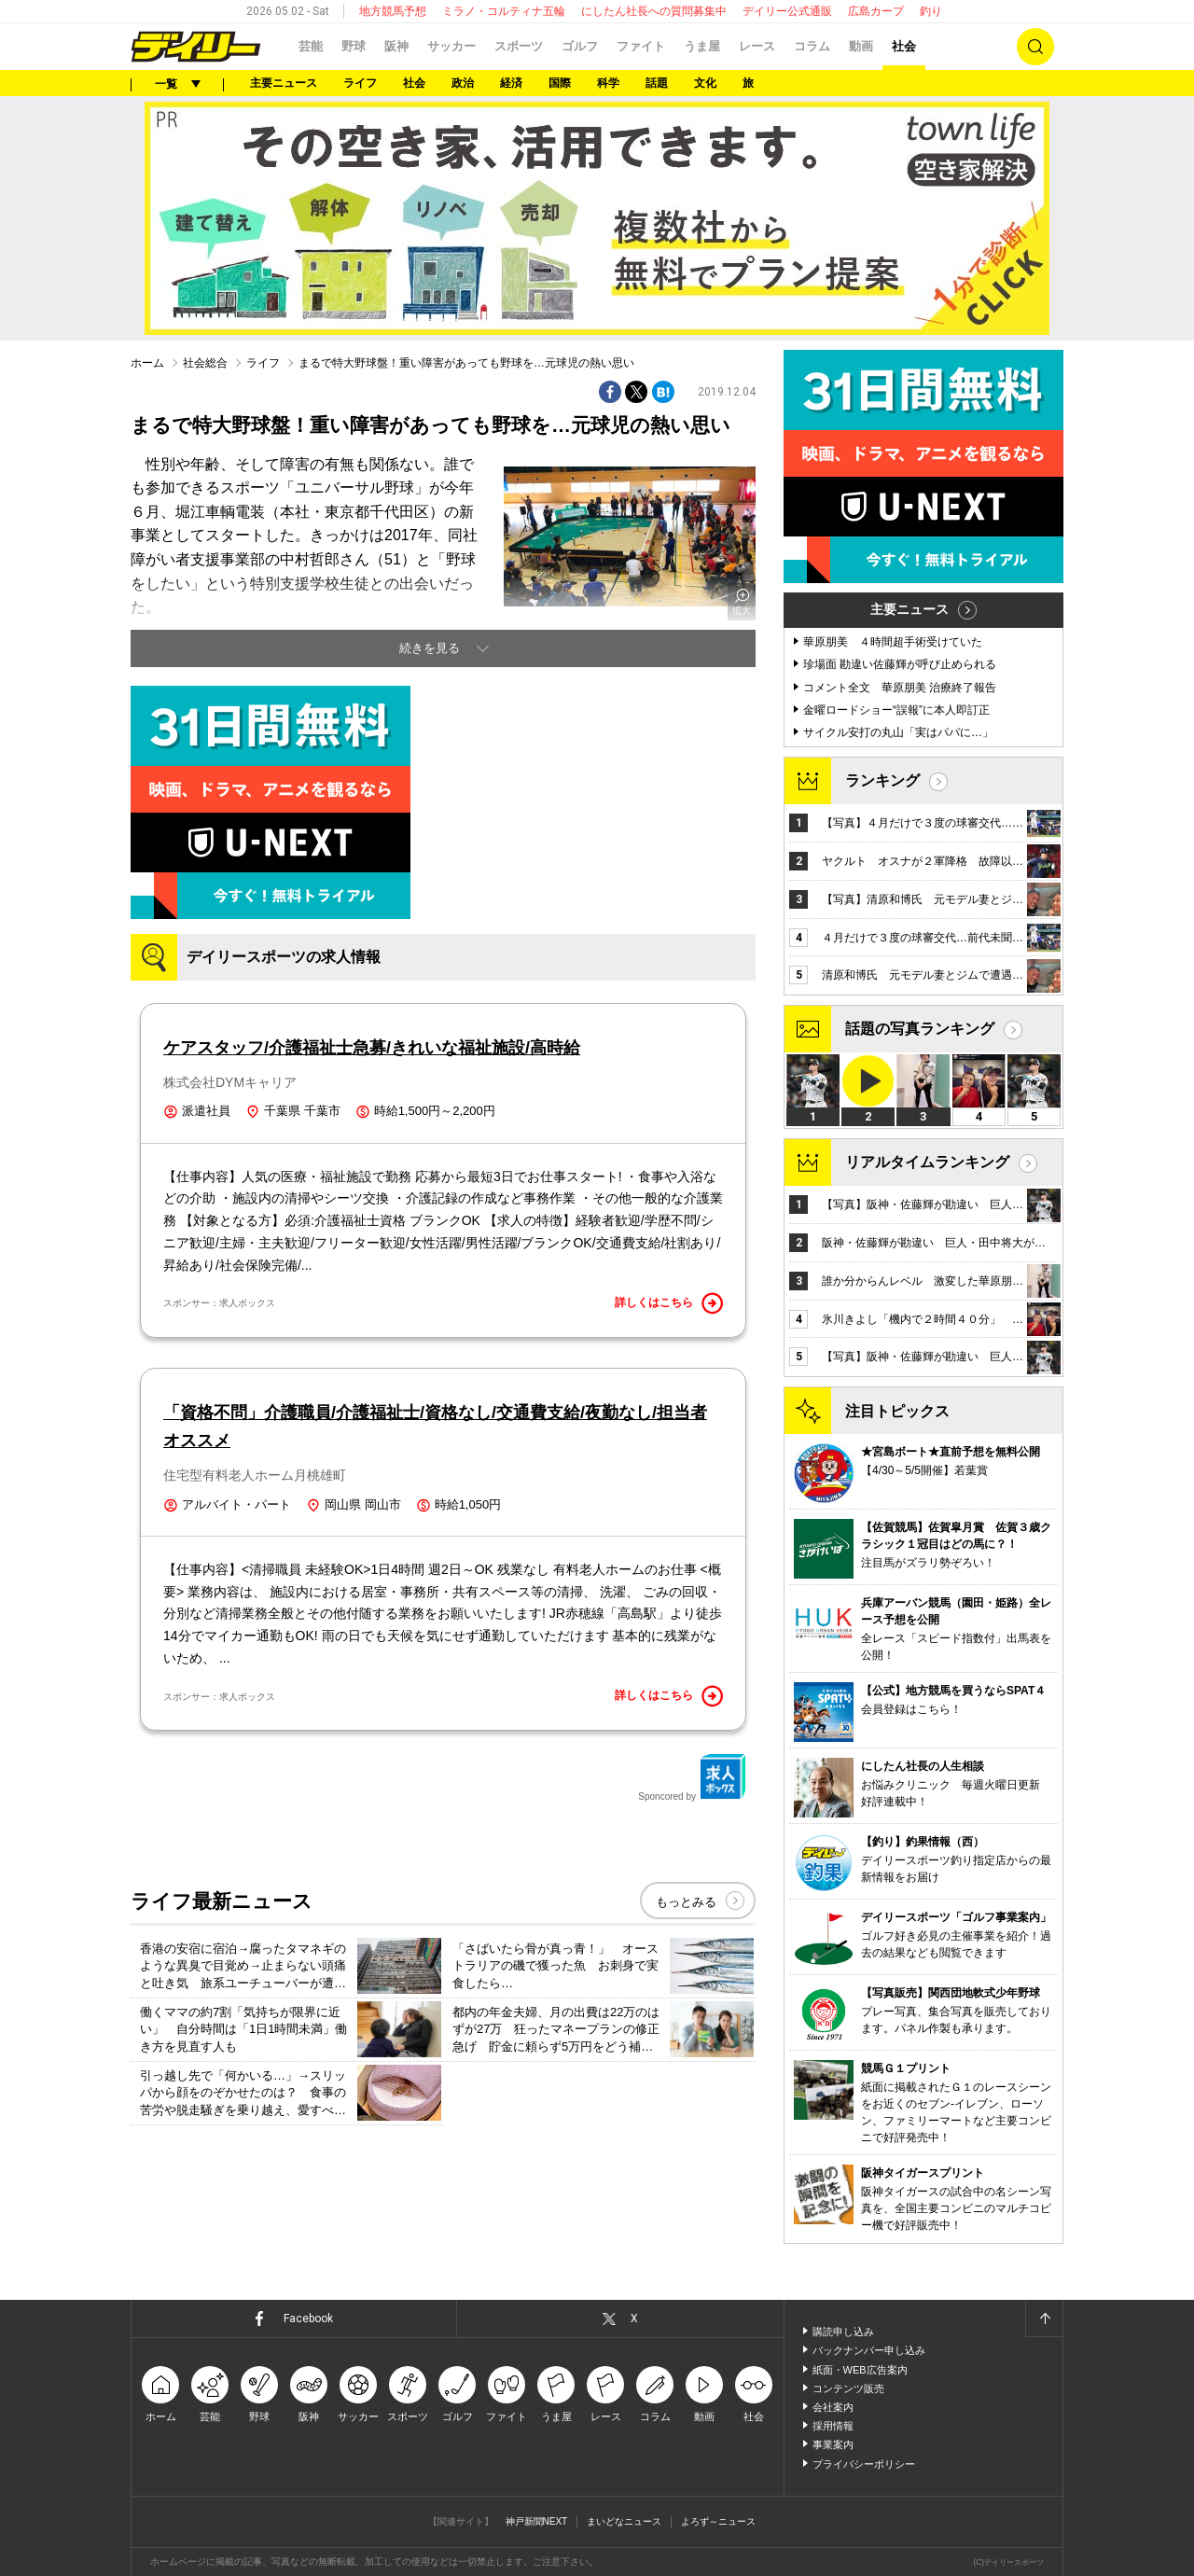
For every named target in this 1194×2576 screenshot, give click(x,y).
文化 (705, 83)
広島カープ (876, 11)
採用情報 (833, 2425)
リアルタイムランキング (927, 1162)
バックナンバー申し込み (868, 2350)
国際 (559, 83)
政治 (462, 83)
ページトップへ (1043, 2318)
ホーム (147, 362)
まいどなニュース (624, 2521)
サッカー (451, 46)
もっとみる (686, 1902)
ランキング (882, 780)
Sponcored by (692, 1777)
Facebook (308, 2318)
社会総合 (205, 362)
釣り (931, 11)
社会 (904, 46)
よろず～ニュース (718, 2521)
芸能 (310, 46)
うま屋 (702, 46)
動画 (861, 46)
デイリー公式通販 (787, 11)
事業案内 (833, 2444)
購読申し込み (843, 2331)
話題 (657, 83)
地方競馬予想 (392, 11)
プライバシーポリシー (863, 2464)
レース (757, 46)
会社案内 (833, 2407)
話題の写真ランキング (919, 1029)
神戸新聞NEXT (537, 2521)
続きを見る (429, 648)
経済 (511, 83)
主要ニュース (283, 83)
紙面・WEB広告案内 (860, 2369)
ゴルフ (580, 46)
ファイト (641, 46)
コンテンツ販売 (848, 2388)
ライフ (360, 83)
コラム (812, 46)
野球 (353, 46)
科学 (608, 83)
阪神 (396, 46)
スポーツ (518, 46)
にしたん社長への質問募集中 (654, 11)
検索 (1035, 46)
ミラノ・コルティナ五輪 (503, 11)
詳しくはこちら (669, 1303)
